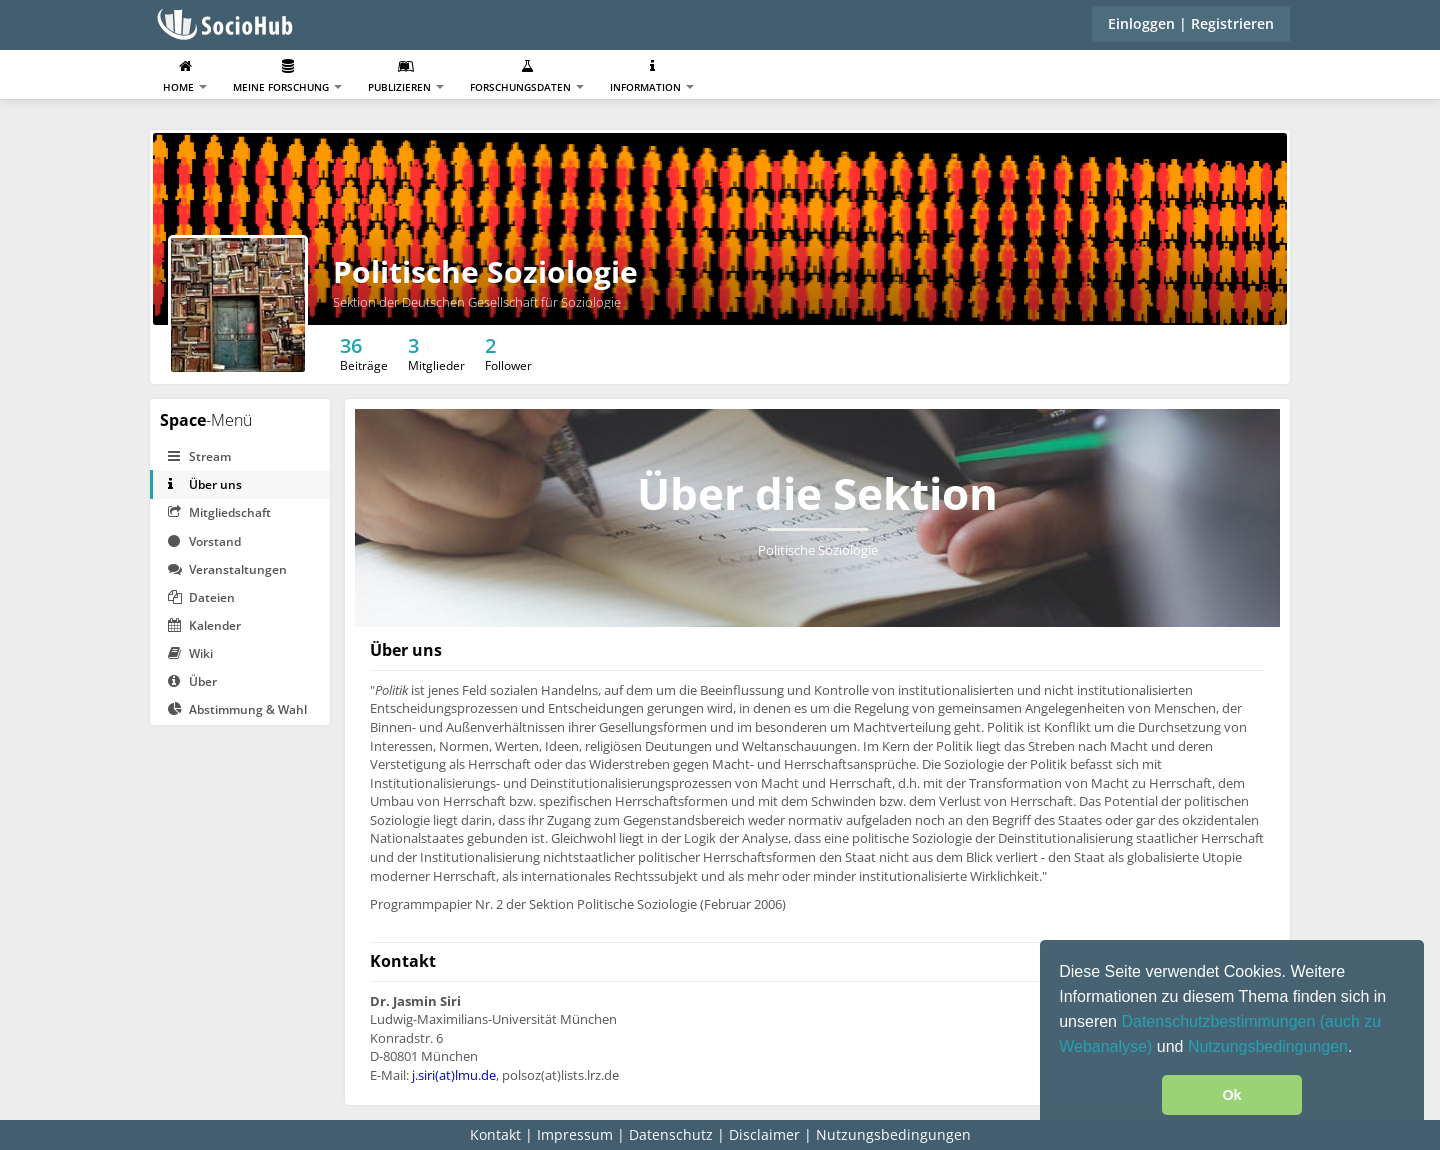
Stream (199, 456)
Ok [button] (1231, 1095)
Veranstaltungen (227, 569)
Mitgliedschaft (219, 512)
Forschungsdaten (527, 76)
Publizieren (406, 76)
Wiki (190, 653)
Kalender (204, 625)
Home (185, 76)
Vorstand (204, 541)
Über (192, 681)
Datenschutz (671, 1134)
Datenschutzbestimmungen (1220, 1021)
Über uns (205, 484)
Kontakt (495, 1134)
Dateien (201, 597)
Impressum (575, 1134)
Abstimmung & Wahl (237, 709)
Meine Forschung (287, 76)
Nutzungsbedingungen (1268, 1046)
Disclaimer (764, 1134)
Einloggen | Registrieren (1191, 23)
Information (652, 76)
